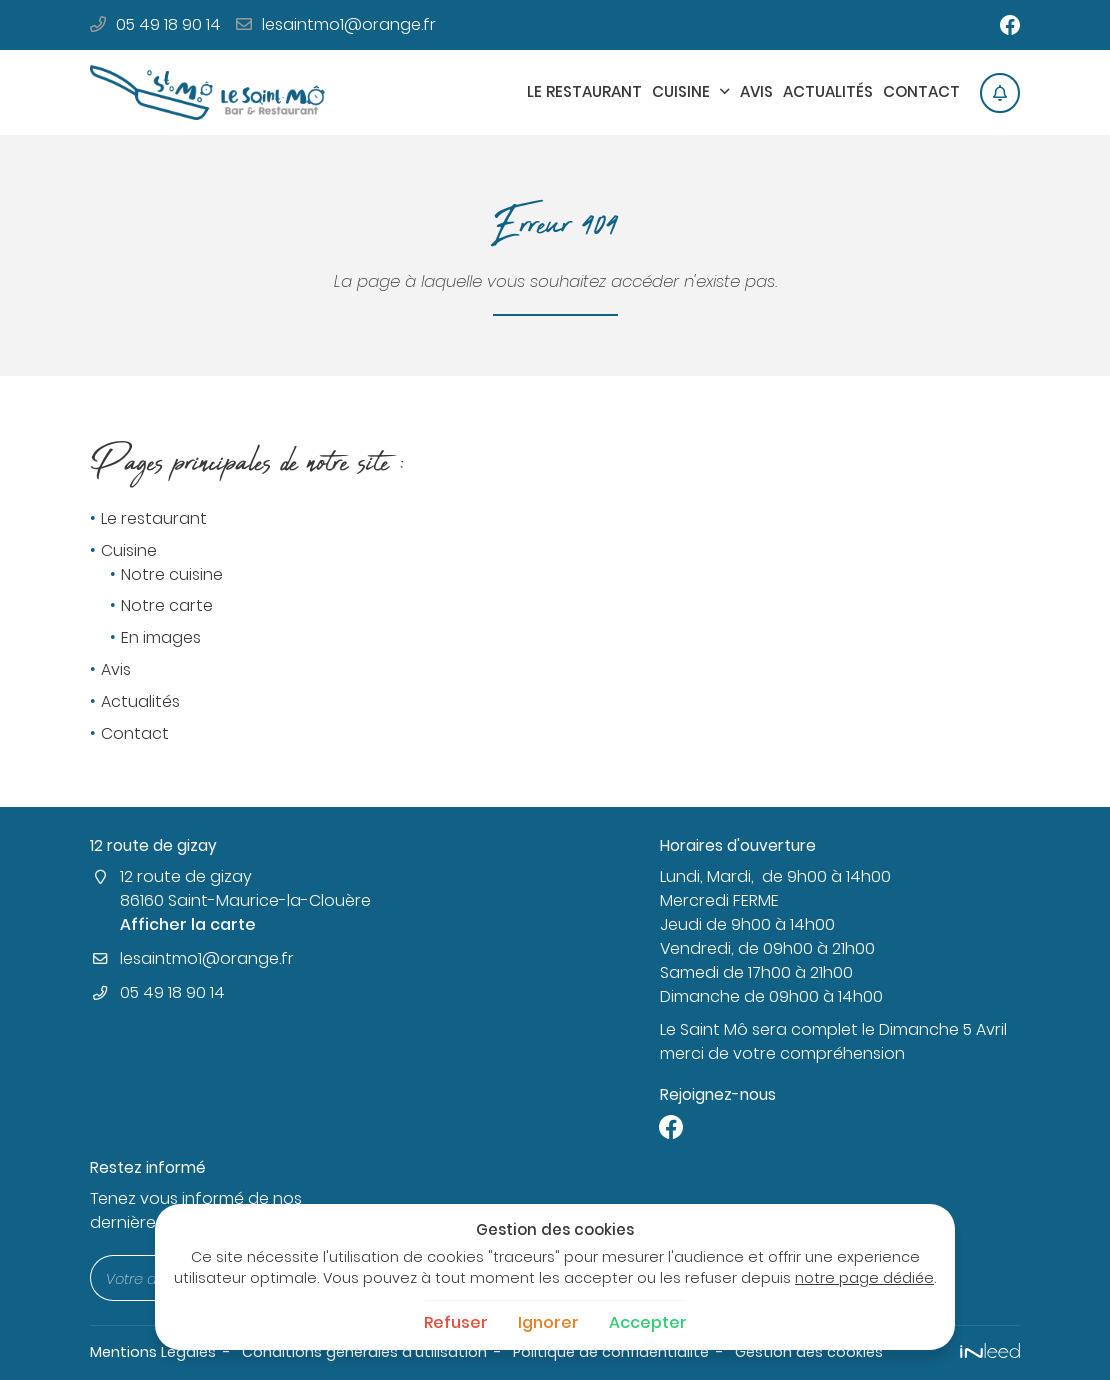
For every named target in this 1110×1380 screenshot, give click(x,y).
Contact (921, 91)
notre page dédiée (864, 1278)
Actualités (828, 91)
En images (161, 638)
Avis (756, 91)
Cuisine (681, 91)
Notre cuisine (172, 574)
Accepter (648, 1322)
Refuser (456, 1322)
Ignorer (548, 1322)
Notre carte (167, 606)
